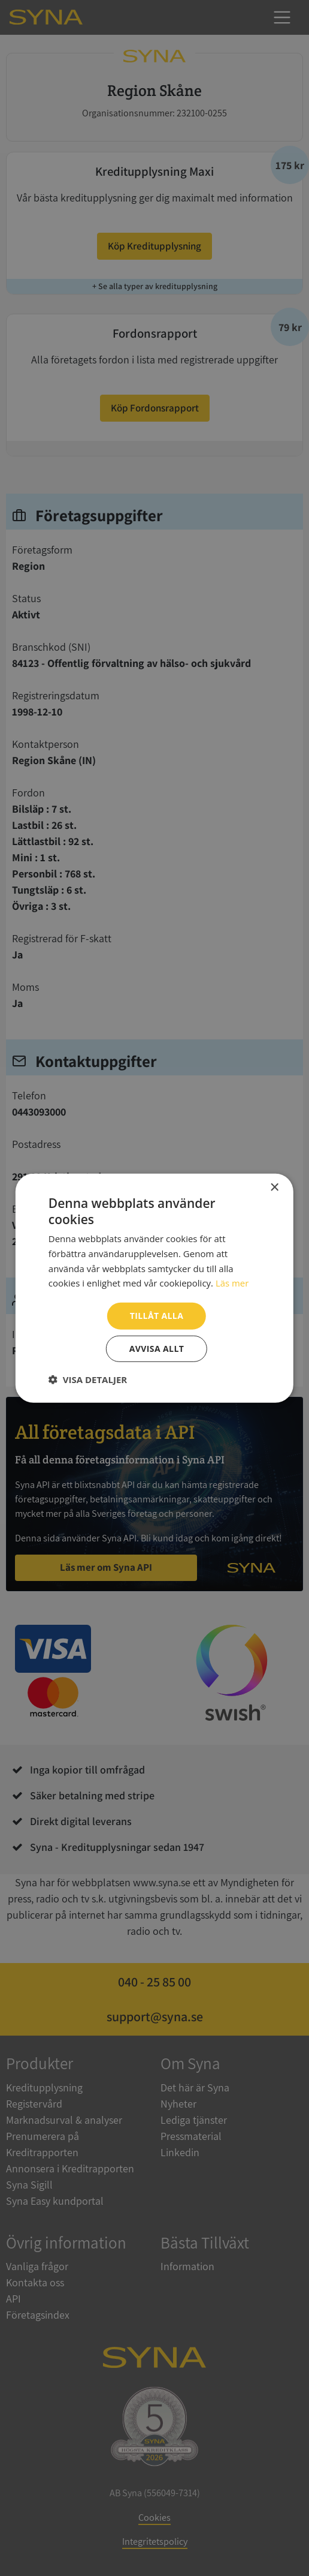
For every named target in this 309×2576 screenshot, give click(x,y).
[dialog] (154, 1288)
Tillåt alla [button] (157, 1315)
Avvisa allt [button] (156, 1348)
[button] (88, 1379)
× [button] (273, 1187)
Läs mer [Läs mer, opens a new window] (232, 1283)
